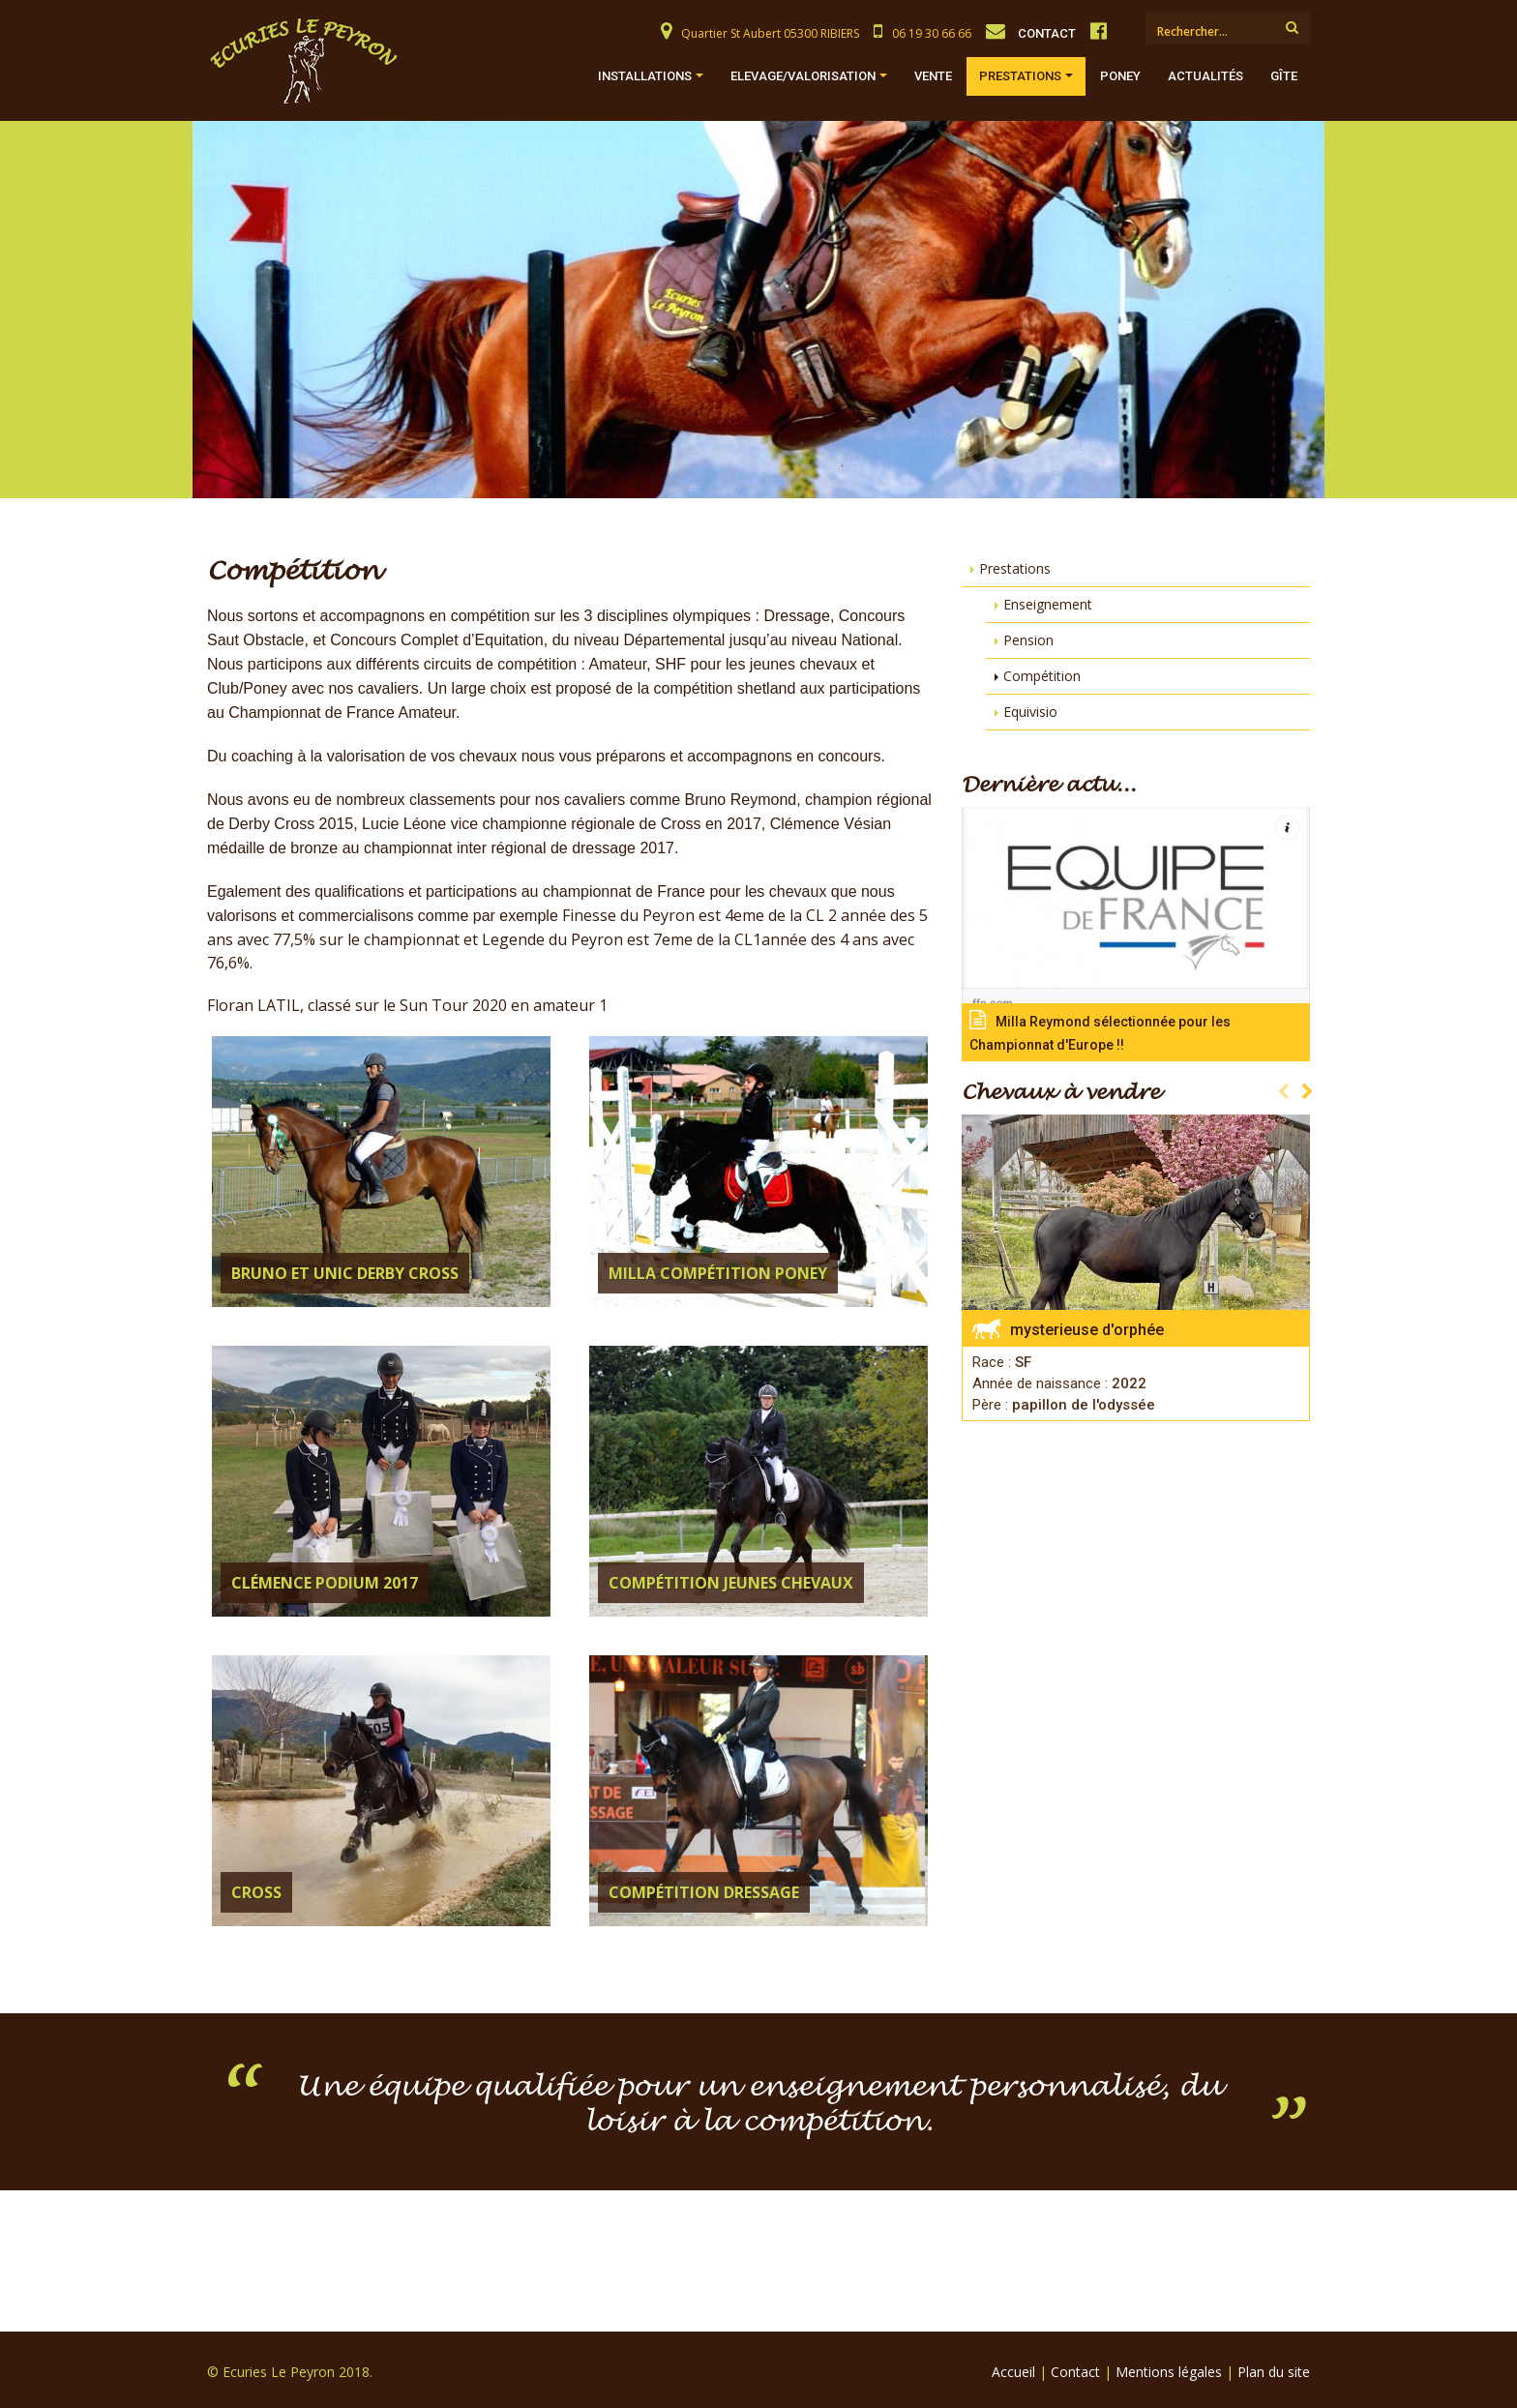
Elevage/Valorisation (803, 76)
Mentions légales (1168, 2372)
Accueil (1013, 2372)
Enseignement (1047, 604)
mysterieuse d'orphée (1087, 1330)
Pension (1028, 640)
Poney (1120, 76)
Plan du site (1273, 2372)
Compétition (1042, 676)
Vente (933, 76)
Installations (645, 76)
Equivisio (1030, 711)
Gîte (1283, 76)
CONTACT (1047, 33)
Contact (1075, 2372)
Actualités (1205, 76)
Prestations (1020, 76)
